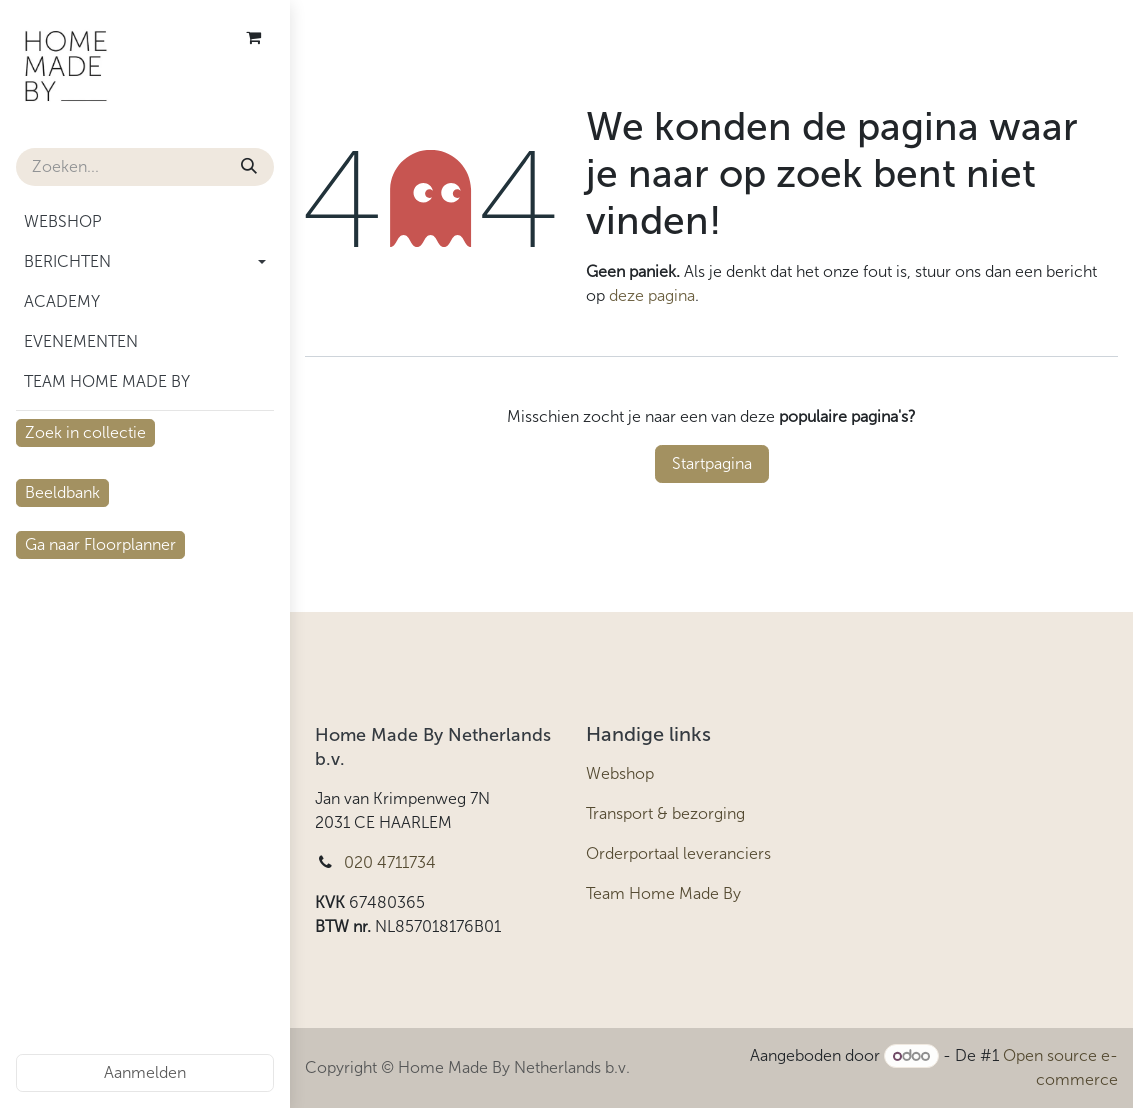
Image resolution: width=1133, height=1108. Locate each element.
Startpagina (712, 463)
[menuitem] (145, 222)
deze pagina (652, 295)
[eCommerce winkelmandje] (253, 37)
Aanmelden (145, 1072)
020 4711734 (390, 862)
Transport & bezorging (665, 813)
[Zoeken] (249, 167)
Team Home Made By (663, 893)
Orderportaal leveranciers (678, 853)
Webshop (620, 773)
